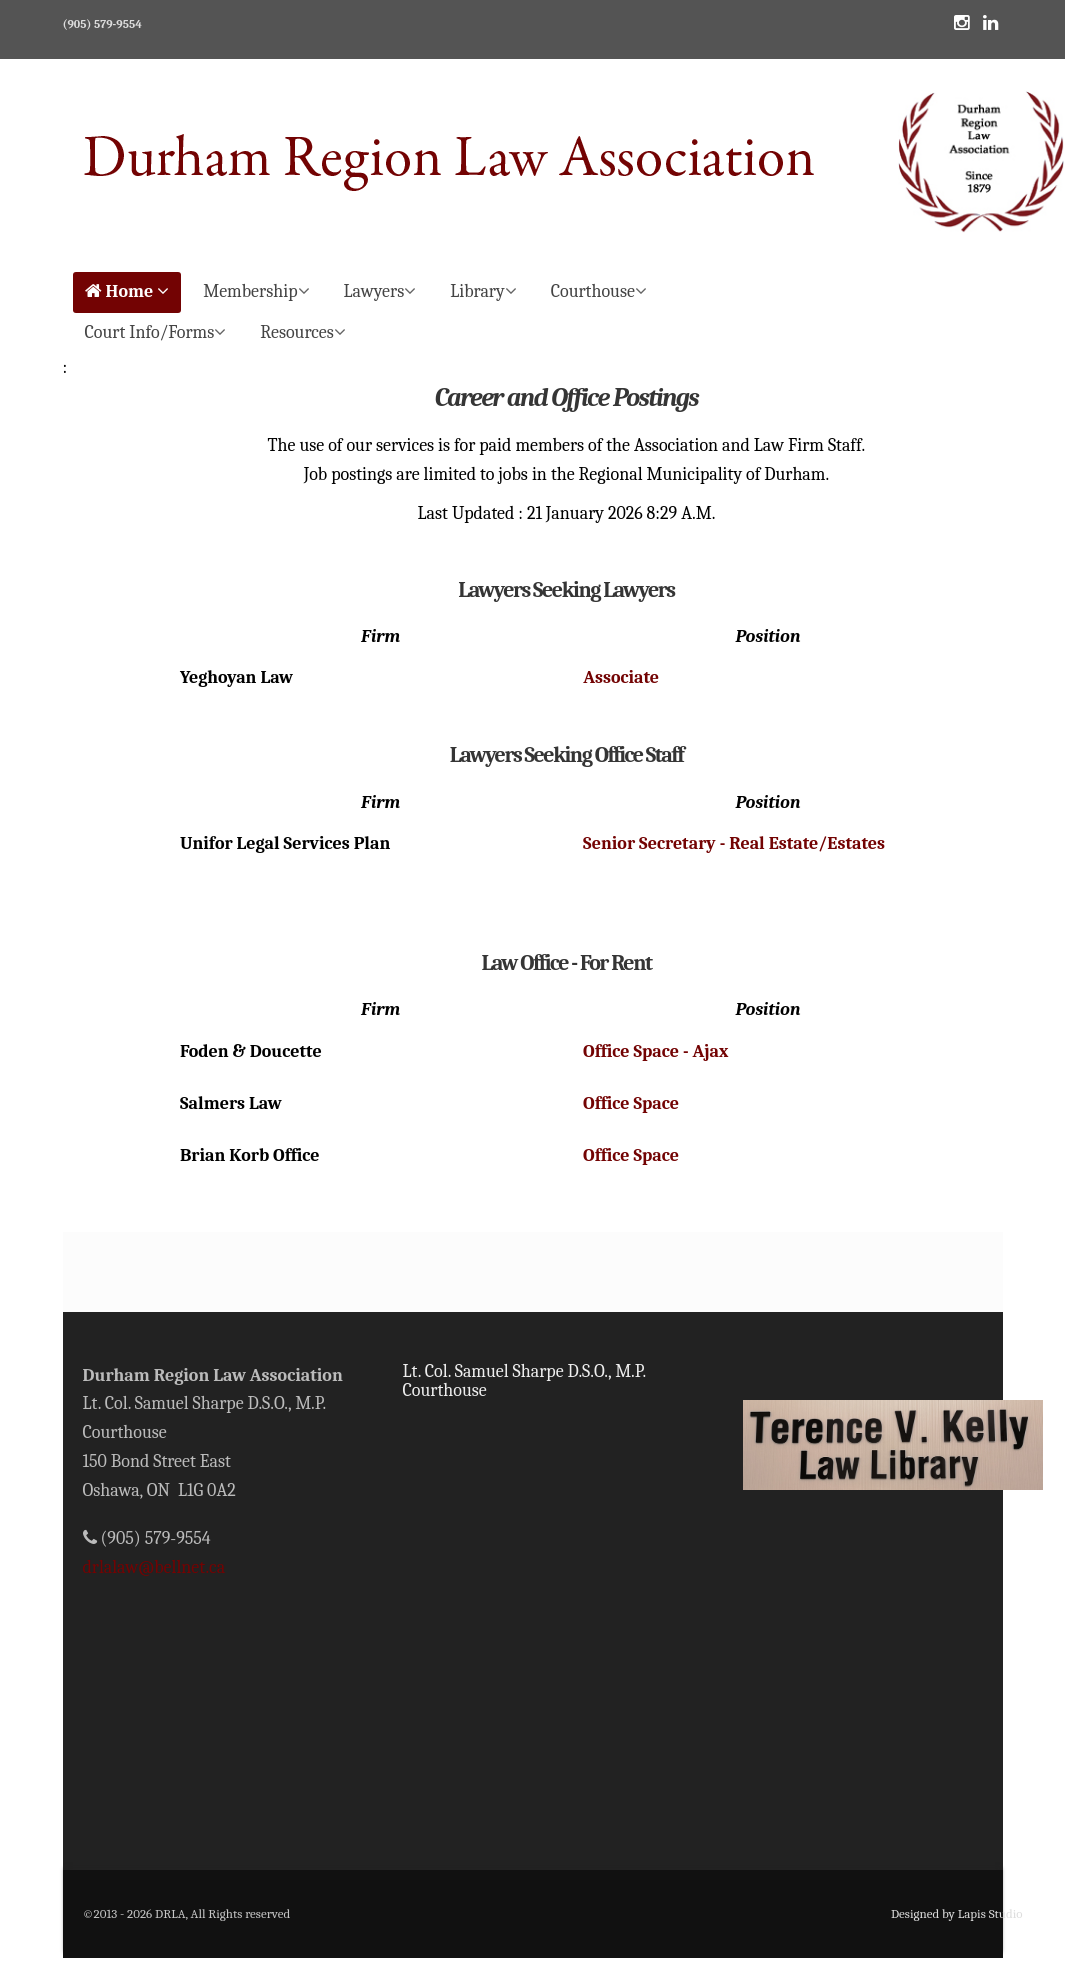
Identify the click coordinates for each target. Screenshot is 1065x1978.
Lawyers (380, 291)
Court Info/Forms (156, 332)
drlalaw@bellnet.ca (154, 1567)
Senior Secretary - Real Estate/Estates (734, 843)
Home (127, 291)
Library (483, 291)
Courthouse (599, 291)
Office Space (631, 1103)
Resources (303, 332)
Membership (256, 291)
